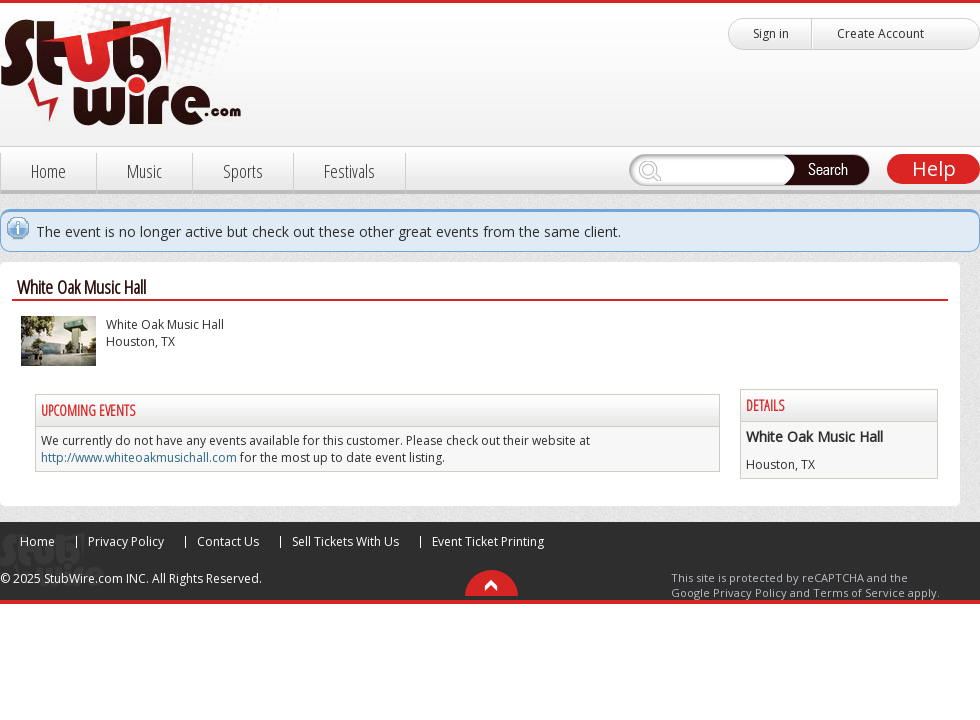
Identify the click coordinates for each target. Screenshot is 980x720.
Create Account (880, 33)
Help (934, 168)
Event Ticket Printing (488, 541)
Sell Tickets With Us (345, 541)
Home (48, 171)
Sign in (771, 33)
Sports (243, 171)
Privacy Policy (126, 541)
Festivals (349, 171)
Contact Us (228, 541)
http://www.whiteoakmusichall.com (139, 457)
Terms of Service (859, 592)
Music (144, 171)
